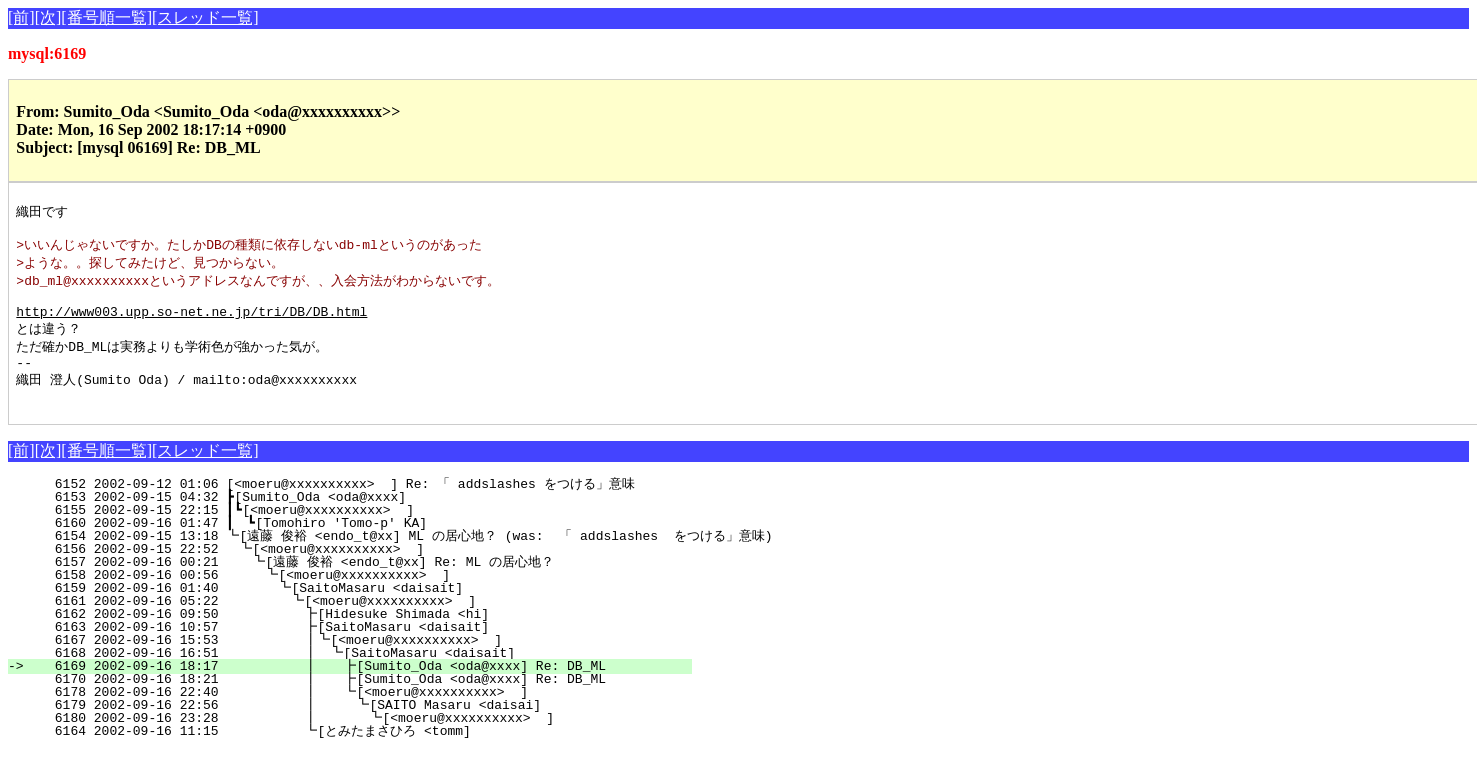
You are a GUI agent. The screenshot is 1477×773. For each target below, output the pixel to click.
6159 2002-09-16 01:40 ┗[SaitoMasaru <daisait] (365, 610)
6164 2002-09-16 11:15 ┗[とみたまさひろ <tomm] (353, 753)
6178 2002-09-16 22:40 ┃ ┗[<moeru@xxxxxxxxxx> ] (356, 714)
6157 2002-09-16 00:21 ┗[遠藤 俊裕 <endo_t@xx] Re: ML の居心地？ (356, 584)
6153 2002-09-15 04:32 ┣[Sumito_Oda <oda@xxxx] (370, 519)
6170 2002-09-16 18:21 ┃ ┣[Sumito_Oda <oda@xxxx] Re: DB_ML (356, 701)
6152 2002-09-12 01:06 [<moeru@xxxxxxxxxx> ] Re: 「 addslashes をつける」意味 (364, 506)
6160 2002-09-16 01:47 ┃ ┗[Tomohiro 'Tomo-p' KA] (365, 545)
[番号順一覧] (106, 17)
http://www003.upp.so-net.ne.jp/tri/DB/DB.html (191, 324)
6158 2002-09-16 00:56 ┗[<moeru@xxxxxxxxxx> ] (366, 597)
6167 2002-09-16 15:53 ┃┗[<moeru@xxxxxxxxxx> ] (358, 662)
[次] (48, 17)
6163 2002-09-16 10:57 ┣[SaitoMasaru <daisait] (362, 649)
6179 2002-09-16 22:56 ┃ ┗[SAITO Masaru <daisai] (354, 727)
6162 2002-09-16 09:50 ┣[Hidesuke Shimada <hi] (362, 636)
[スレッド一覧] (205, 17)
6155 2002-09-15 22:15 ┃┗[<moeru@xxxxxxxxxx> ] (366, 532)
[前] (21, 17)
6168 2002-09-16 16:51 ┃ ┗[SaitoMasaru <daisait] (357, 675)
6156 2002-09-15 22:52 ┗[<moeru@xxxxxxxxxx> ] (369, 571)
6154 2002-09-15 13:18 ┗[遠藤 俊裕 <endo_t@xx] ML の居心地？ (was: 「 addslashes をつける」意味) (399, 558)
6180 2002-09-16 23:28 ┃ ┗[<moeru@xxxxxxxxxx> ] (353, 740)
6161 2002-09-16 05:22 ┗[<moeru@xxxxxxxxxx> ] (364, 623)
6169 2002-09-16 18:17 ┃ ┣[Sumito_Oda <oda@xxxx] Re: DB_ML (356, 688)
